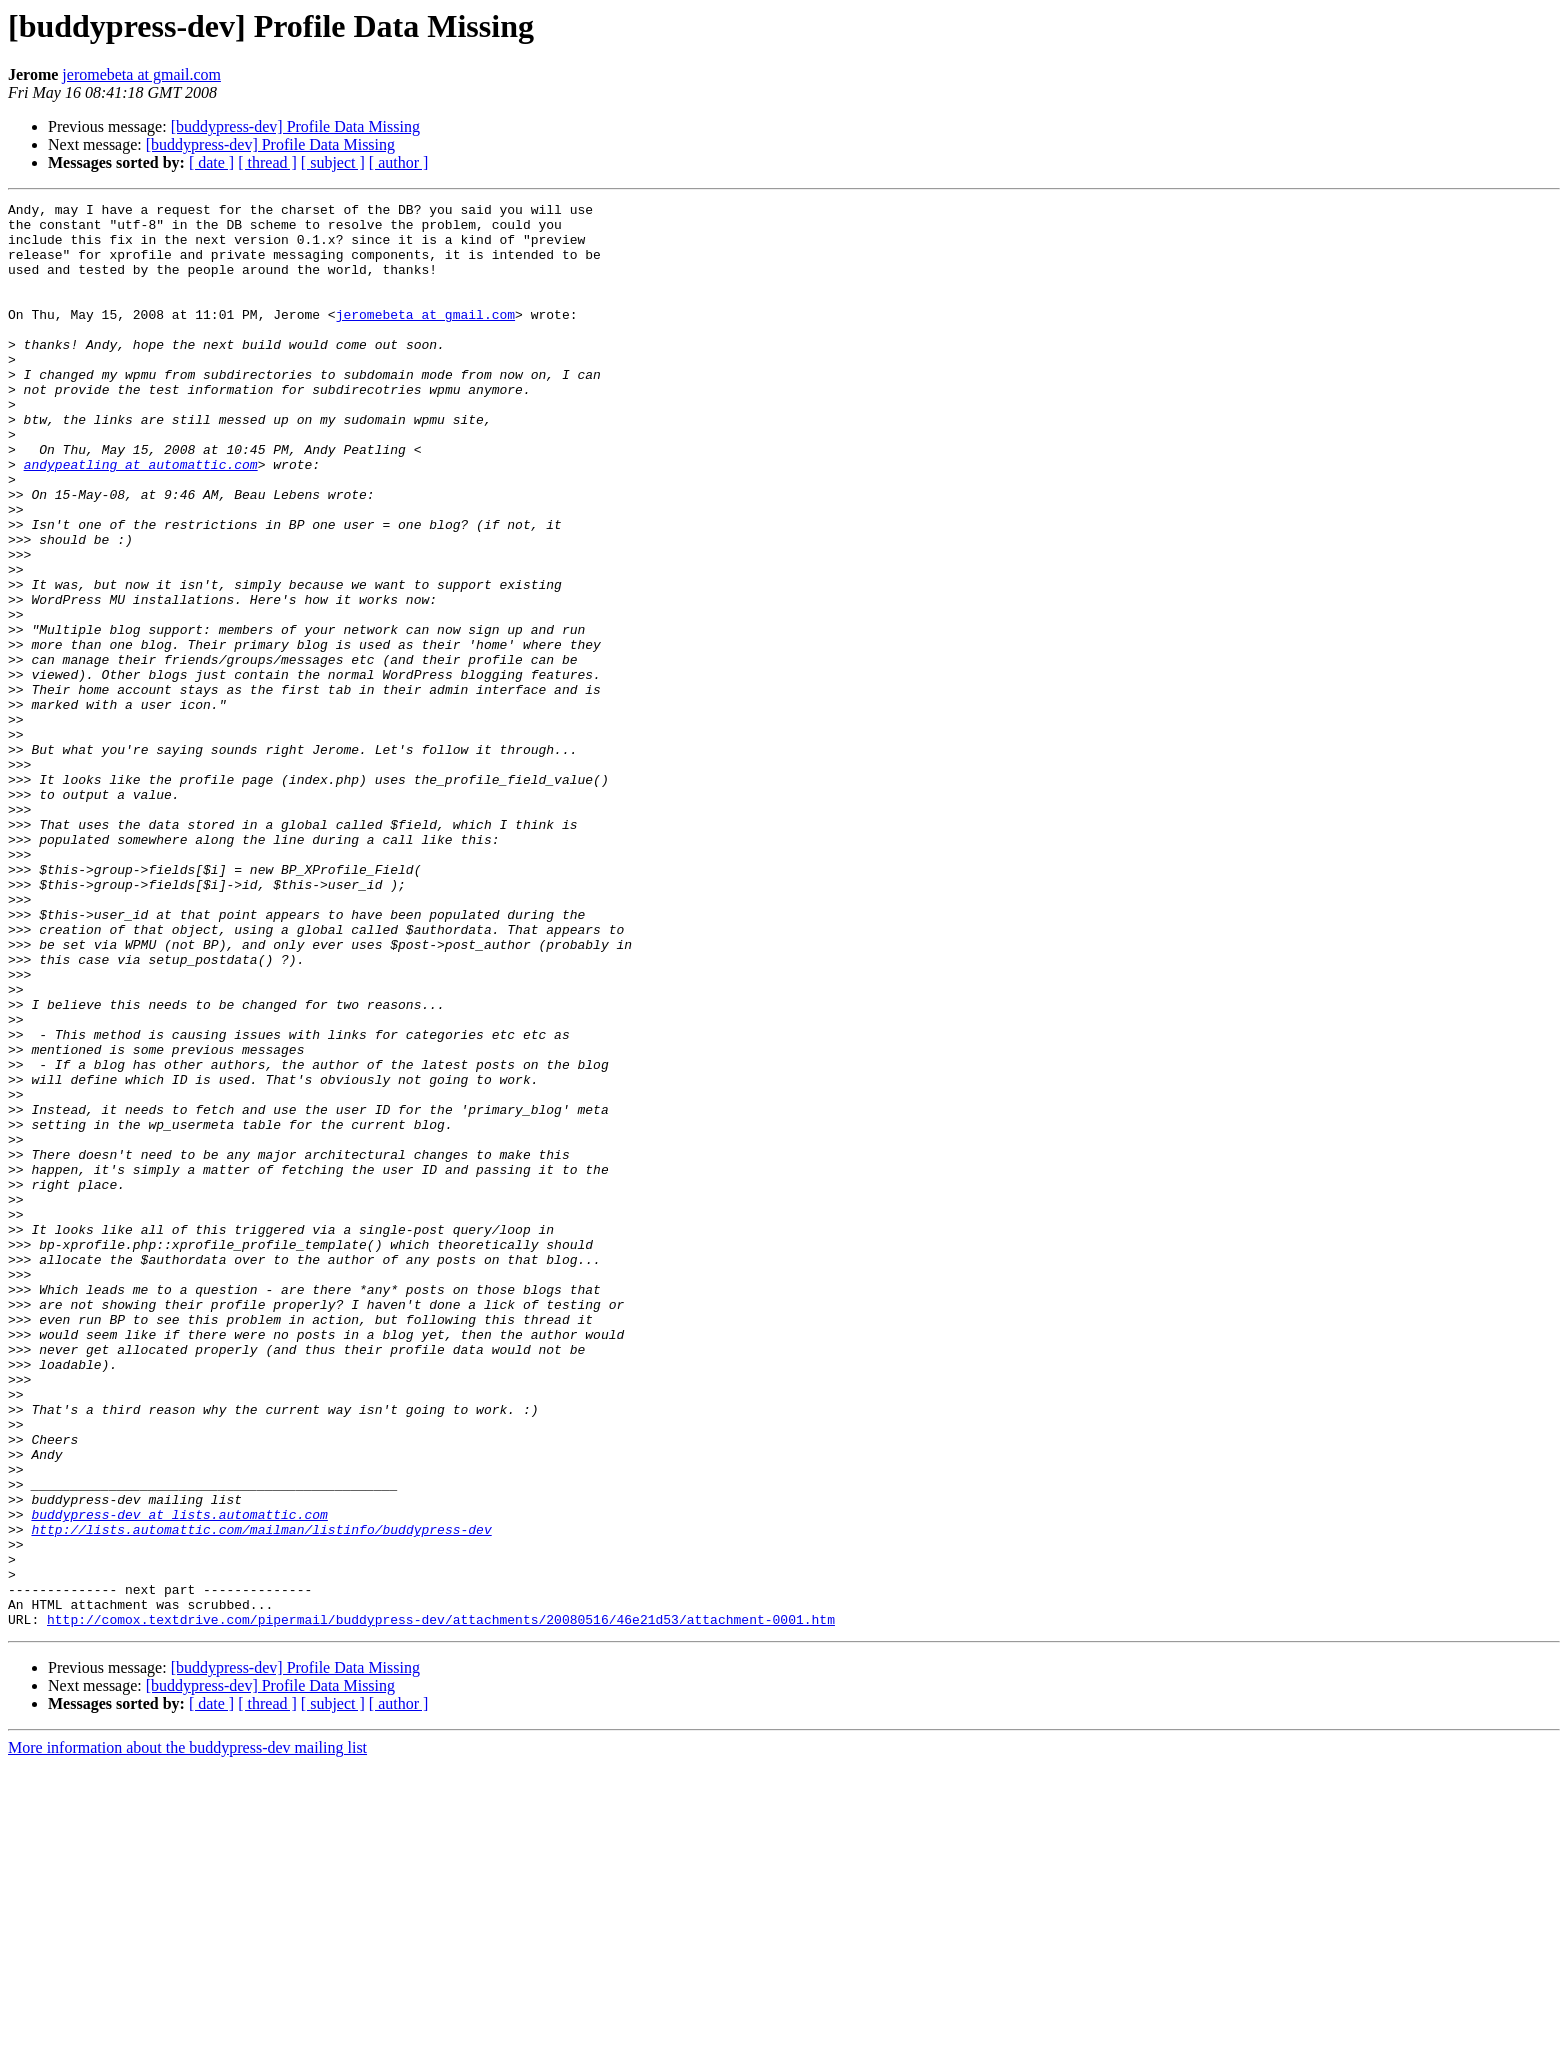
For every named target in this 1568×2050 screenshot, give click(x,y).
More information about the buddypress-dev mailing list (187, 2032)
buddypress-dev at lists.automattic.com (179, 1778)
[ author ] (399, 162)
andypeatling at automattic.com (141, 518)
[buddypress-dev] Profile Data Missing (295, 126)
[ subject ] (333, 162)
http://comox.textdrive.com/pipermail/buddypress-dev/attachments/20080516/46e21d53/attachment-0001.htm (441, 1904)
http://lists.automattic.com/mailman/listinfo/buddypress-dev (261, 1796)
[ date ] (211, 162)
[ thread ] (267, 162)
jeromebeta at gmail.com (141, 74)
